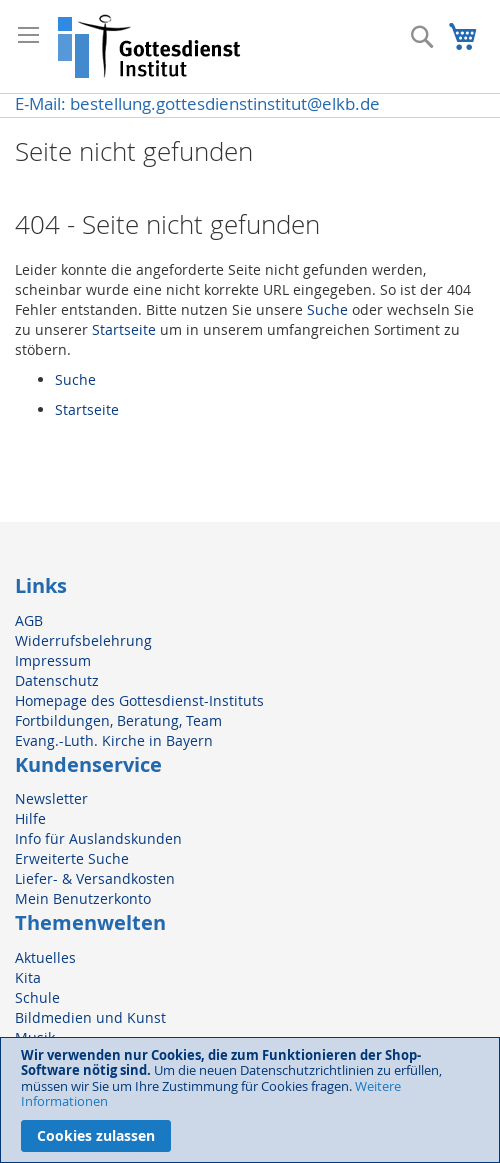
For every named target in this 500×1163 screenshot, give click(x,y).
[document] (250, 1100)
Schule (37, 997)
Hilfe (30, 818)
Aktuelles (45, 957)
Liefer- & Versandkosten (95, 878)
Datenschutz (57, 680)
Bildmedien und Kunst (90, 1017)
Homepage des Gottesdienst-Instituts (139, 700)
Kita (28, 977)
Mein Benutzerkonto (83, 898)
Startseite (124, 329)
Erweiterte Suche (72, 858)
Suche (327, 309)
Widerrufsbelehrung (83, 640)
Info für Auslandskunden (98, 838)
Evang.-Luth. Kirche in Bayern (114, 740)
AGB (29, 620)
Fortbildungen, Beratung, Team (118, 720)
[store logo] (150, 46)
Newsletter (51, 798)
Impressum (53, 660)
